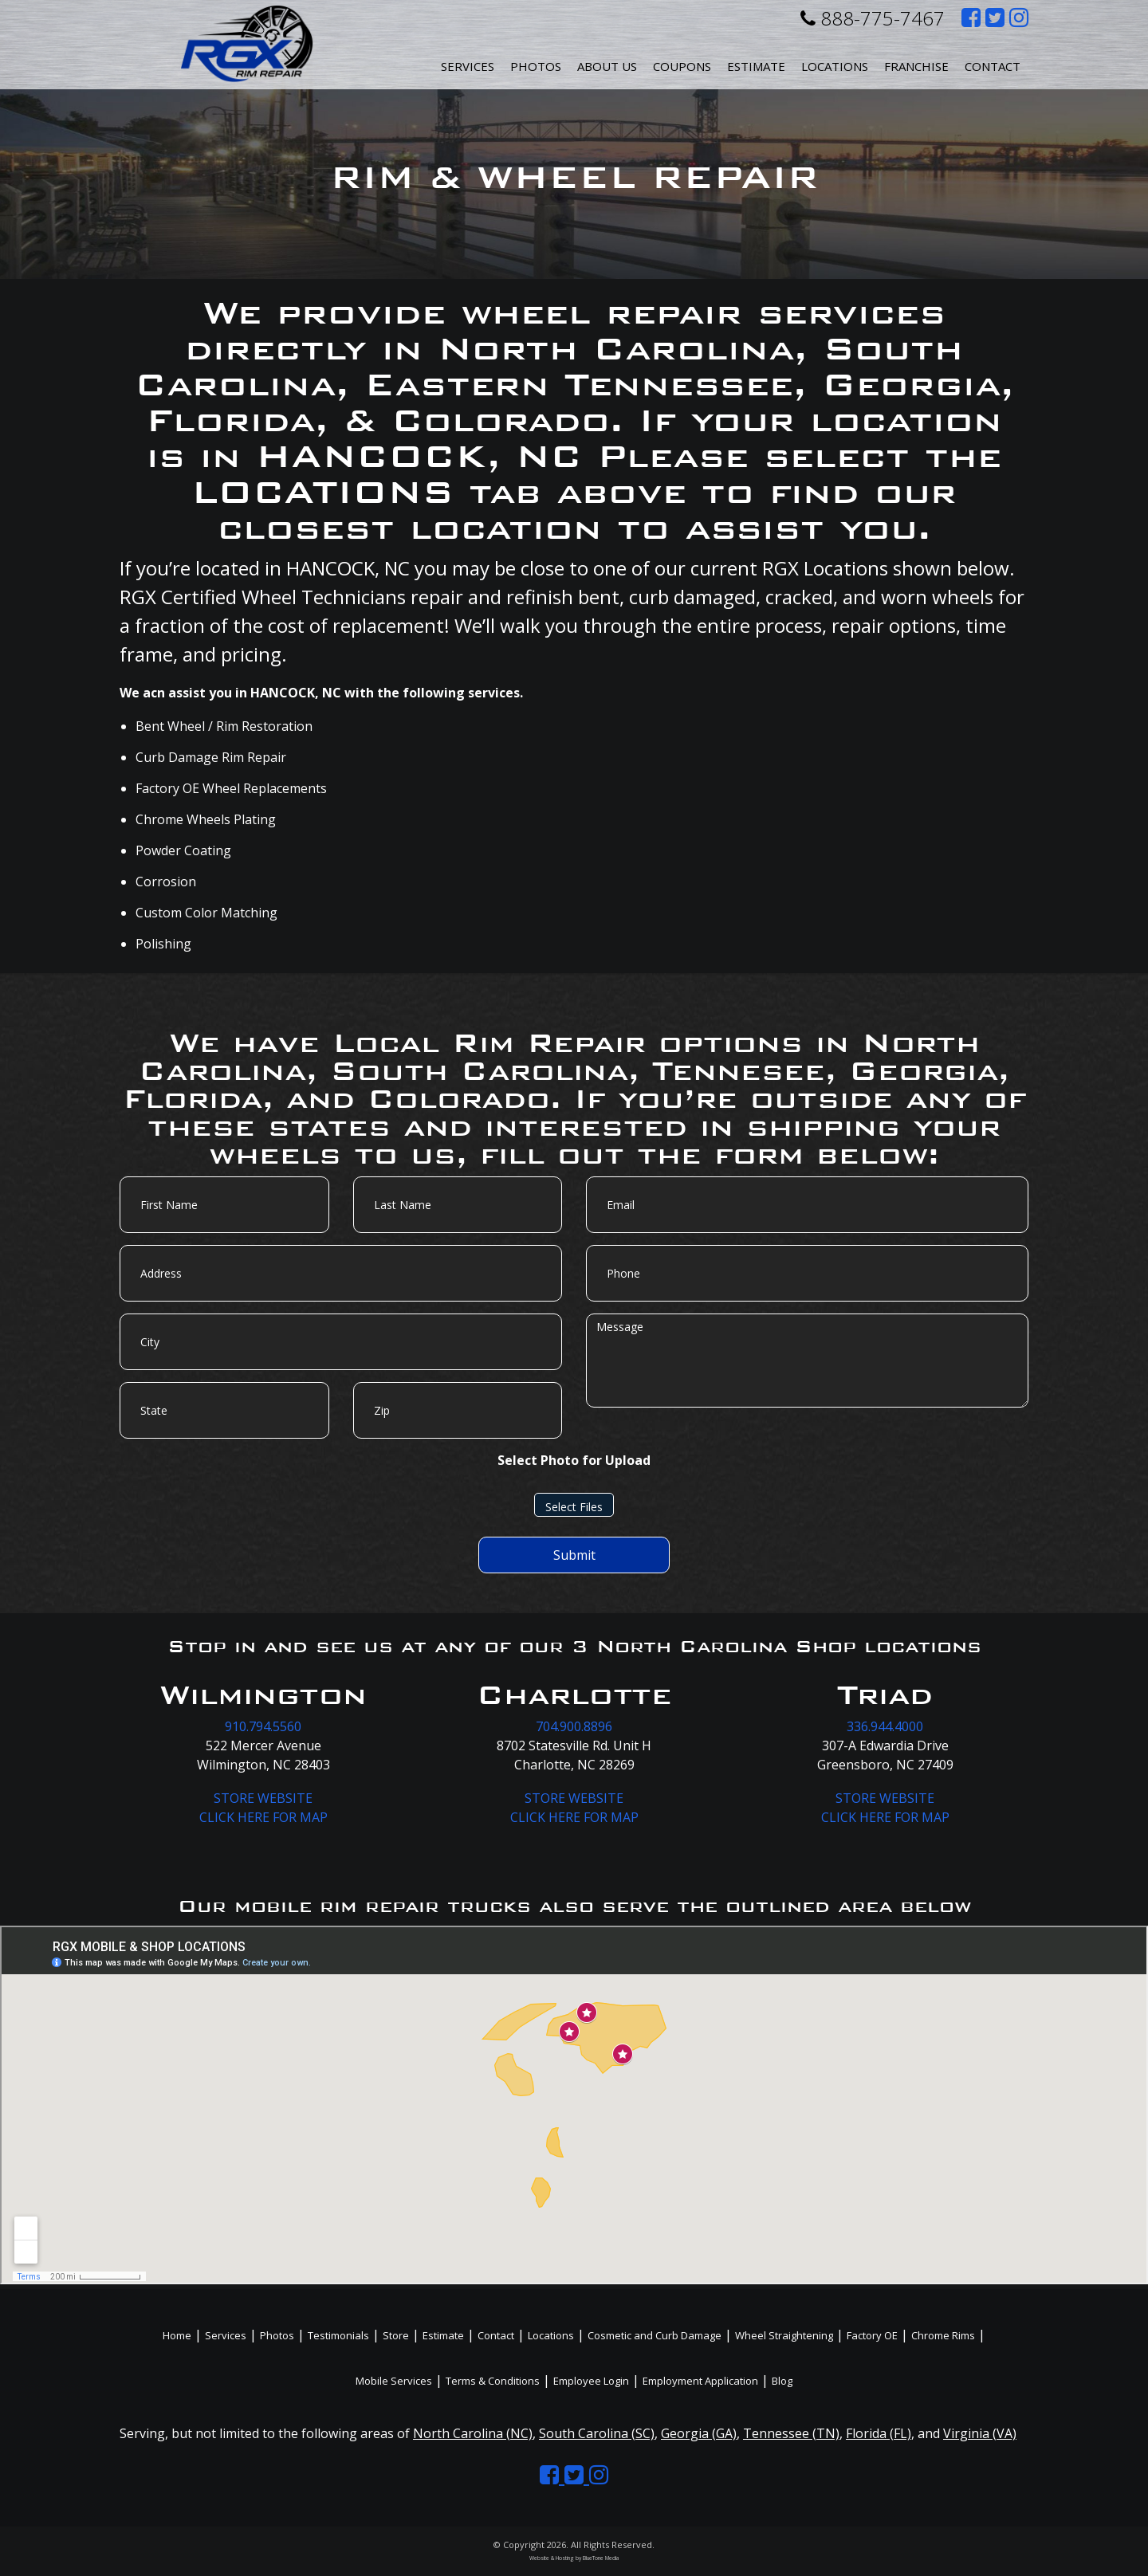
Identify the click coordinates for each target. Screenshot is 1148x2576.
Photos (535, 66)
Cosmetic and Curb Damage (654, 2335)
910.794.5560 (263, 1726)
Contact (992, 66)
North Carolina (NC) (473, 2433)
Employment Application (700, 2381)
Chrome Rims (943, 2335)
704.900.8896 (574, 1726)
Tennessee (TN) (791, 2433)
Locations (551, 2335)
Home (177, 2335)
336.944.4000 (885, 1726)
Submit (574, 1555)
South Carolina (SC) (597, 2433)
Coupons (682, 66)
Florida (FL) (878, 2433)
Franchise (916, 66)
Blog (782, 2381)
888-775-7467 (872, 18)
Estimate (756, 66)
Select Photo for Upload (574, 1460)
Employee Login (591, 2381)
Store (396, 2335)
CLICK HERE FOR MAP (263, 1817)
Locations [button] (834, 66)
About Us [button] (607, 66)
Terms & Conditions (493, 2381)
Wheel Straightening (784, 2335)
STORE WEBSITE (263, 1798)
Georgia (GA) (699, 2433)
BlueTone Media (601, 2558)
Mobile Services (394, 2381)
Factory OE (872, 2335)
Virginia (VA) (979, 2433)
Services (467, 66)
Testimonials (338, 2335)
